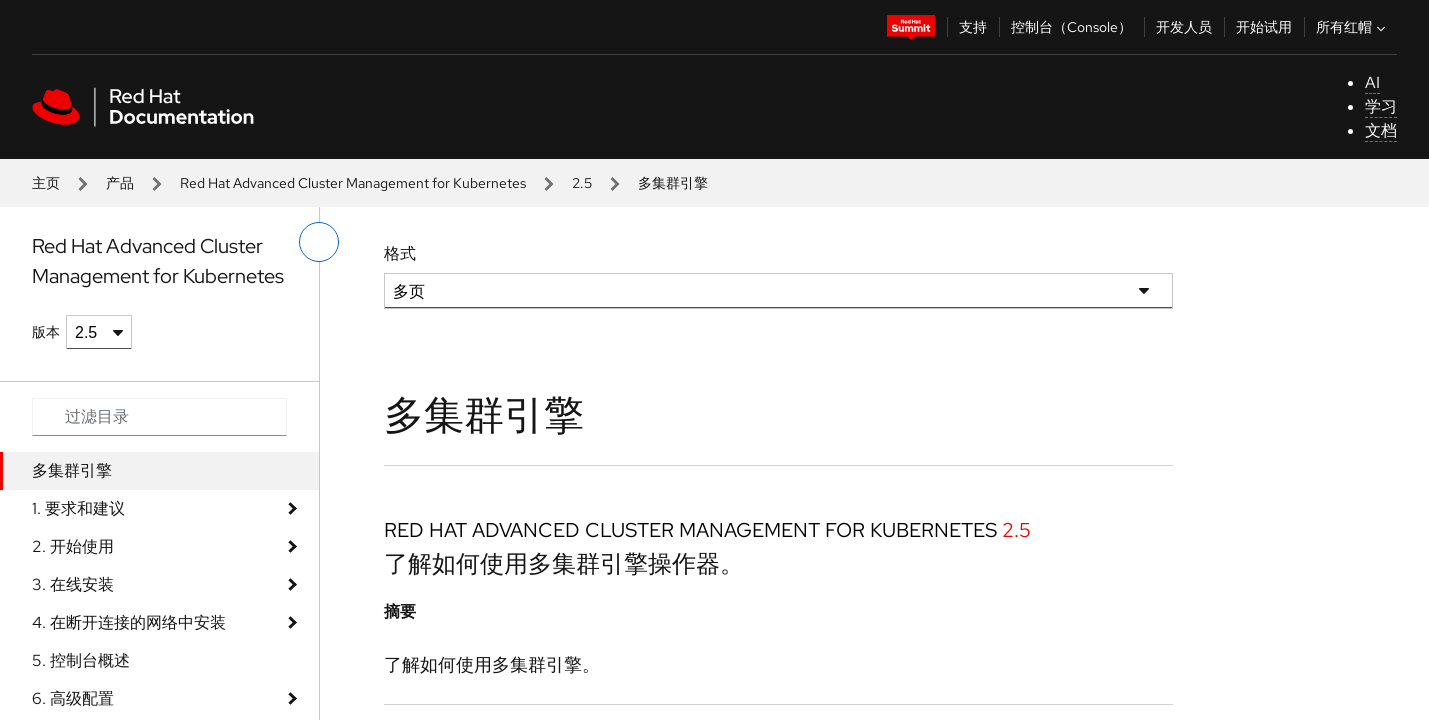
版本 (46, 332)
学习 (1381, 106)
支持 (973, 27)
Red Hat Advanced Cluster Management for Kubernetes (353, 183)
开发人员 (1184, 27)
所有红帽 (1353, 27)
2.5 (582, 183)
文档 (1381, 130)
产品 (120, 183)
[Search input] (159, 417)
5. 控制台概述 (81, 660)
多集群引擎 (72, 470)
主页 (46, 183)
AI (1372, 82)
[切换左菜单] (319, 242)
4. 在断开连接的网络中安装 (129, 622)
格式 (400, 253)
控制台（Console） (1071, 27)
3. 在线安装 (73, 584)
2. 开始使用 (73, 546)
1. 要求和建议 (78, 508)
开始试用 (1264, 27)
